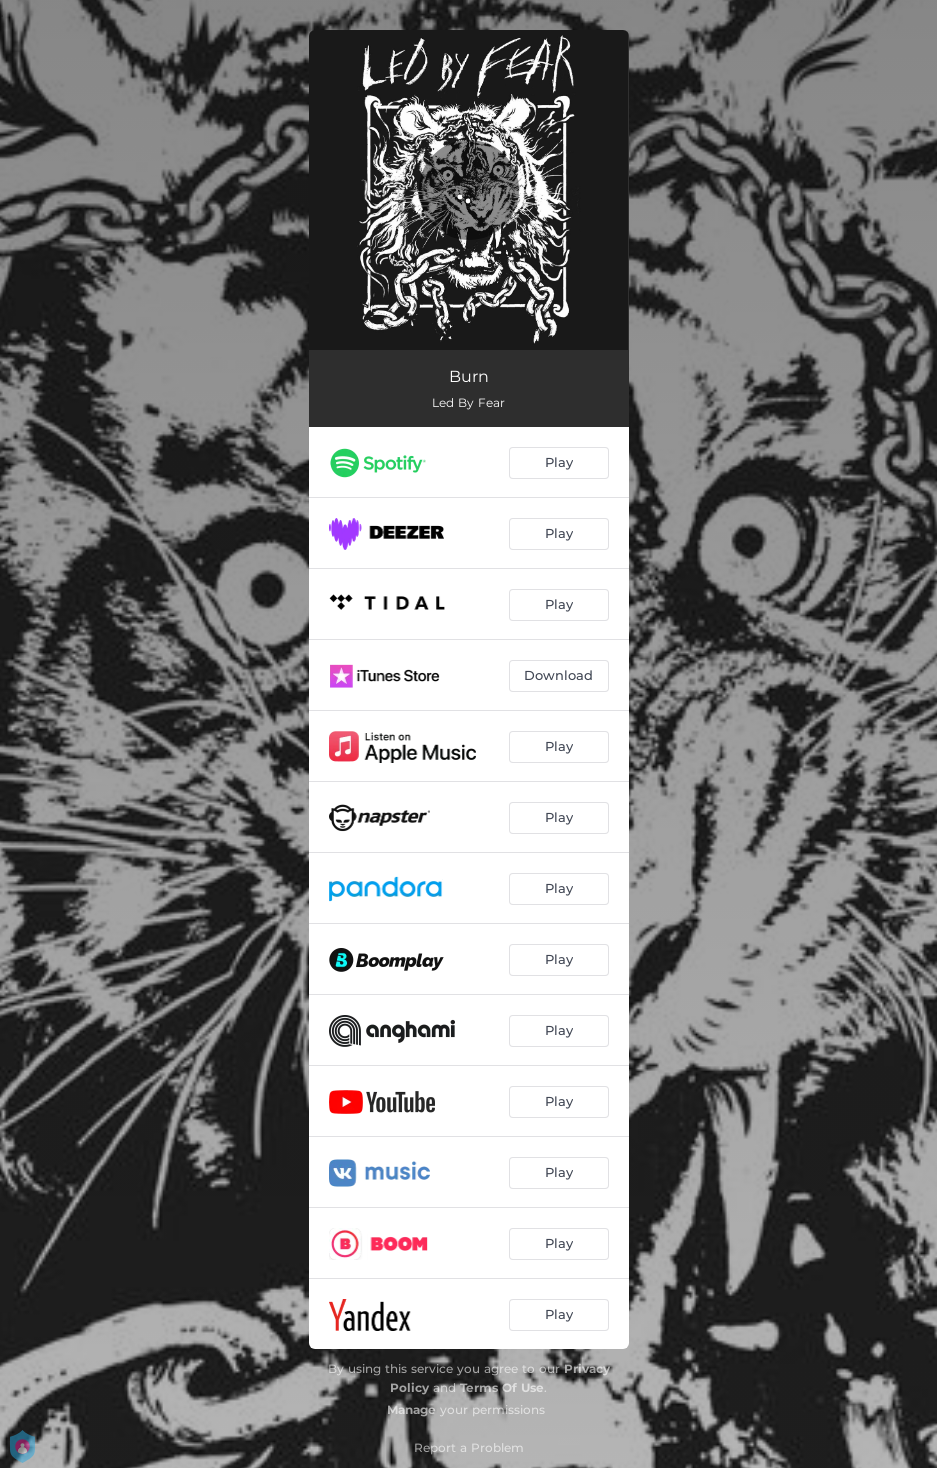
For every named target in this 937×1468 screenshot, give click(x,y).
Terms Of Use (502, 1387)
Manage (411, 1409)
